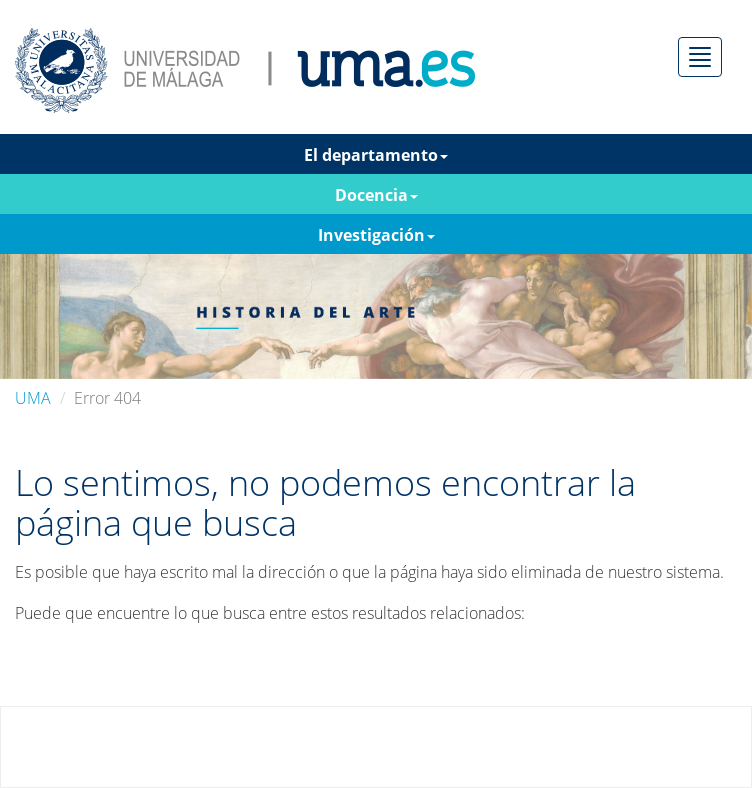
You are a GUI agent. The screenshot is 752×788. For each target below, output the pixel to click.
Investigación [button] (376, 235)
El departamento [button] (376, 155)
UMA (33, 398)
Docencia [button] (376, 195)
